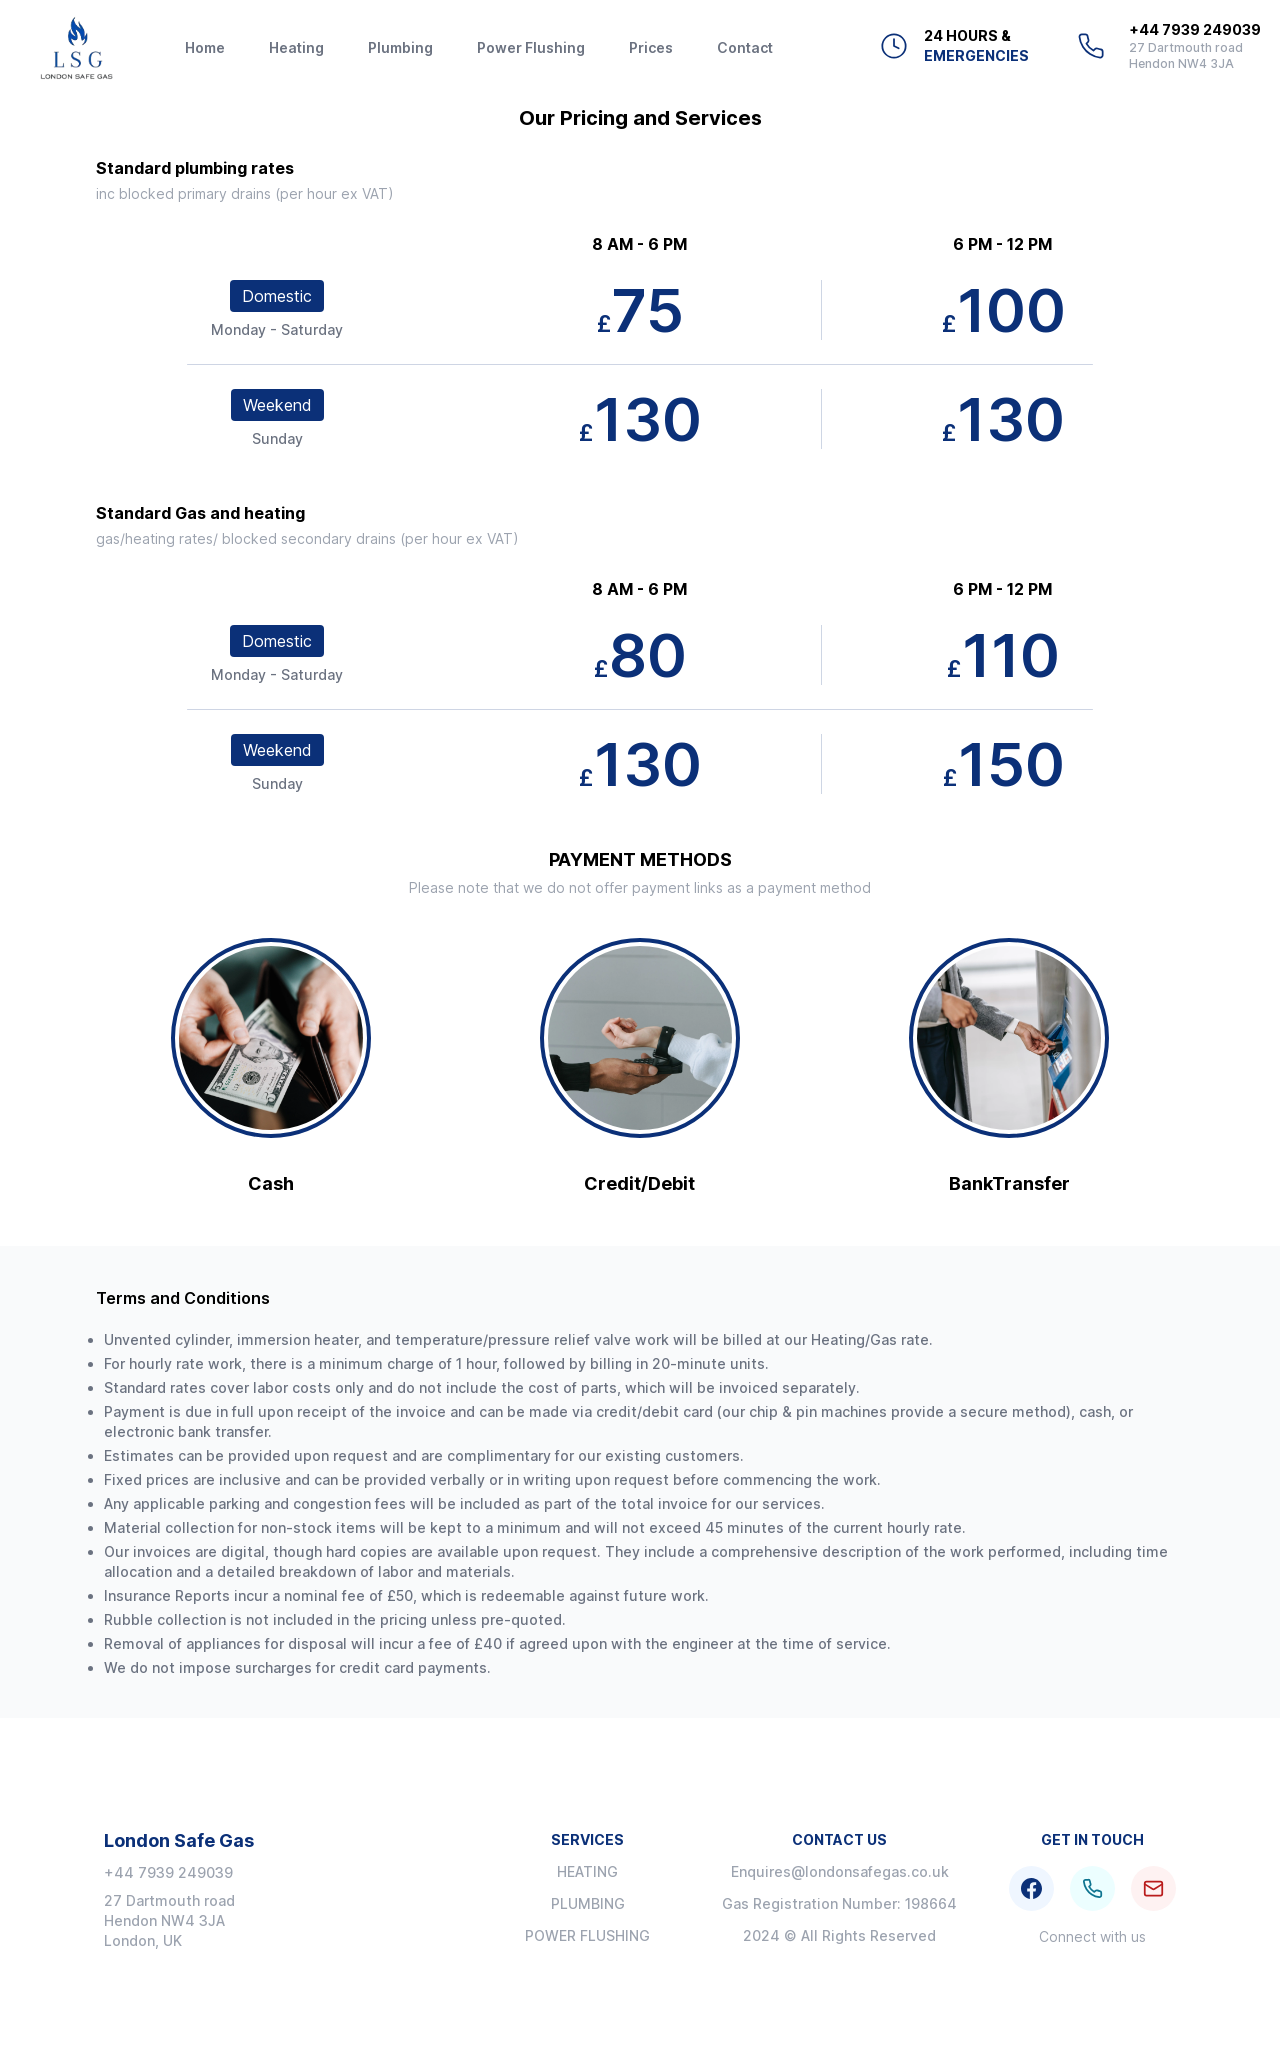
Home (205, 47)
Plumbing (400, 47)
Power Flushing (531, 47)
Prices (651, 47)
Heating (296, 47)
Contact (745, 47)
